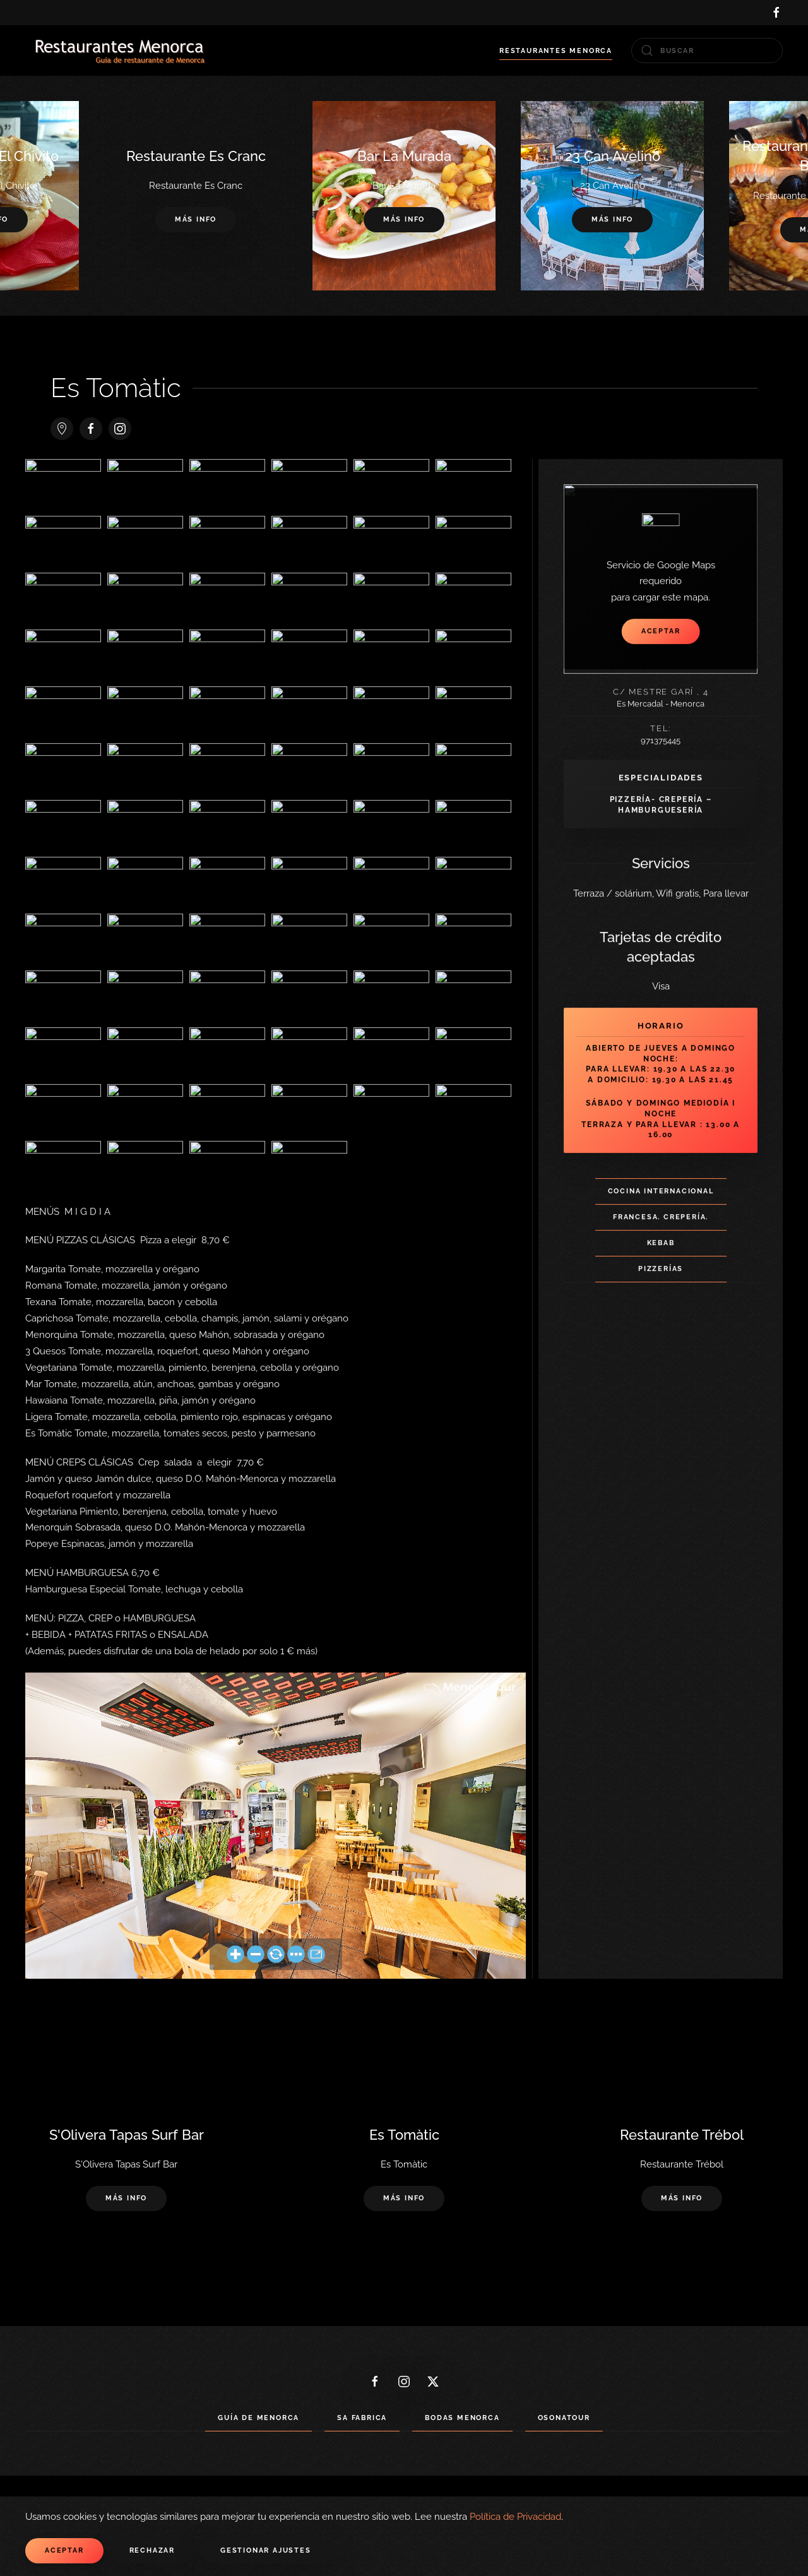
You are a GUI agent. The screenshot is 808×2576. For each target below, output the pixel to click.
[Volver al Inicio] (120, 50)
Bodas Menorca (462, 2418)
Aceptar (64, 2550)
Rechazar (152, 2550)
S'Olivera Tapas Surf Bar (126, 2134)
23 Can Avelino (612, 156)
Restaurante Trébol (682, 2134)
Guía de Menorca (258, 2418)
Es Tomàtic (115, 388)
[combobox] (707, 50)
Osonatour (564, 2418)
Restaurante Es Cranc (196, 156)
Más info (404, 220)
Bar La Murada (404, 156)
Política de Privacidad (515, 2516)
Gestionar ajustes (265, 2550)
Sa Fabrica (362, 2418)
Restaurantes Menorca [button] (555, 51)
